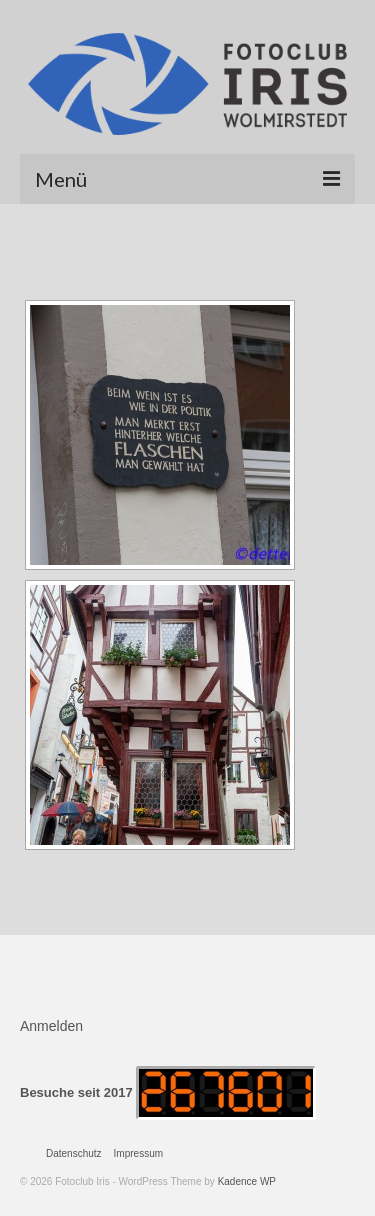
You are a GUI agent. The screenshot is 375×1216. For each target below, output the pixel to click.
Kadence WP (247, 1181)
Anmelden (51, 1026)
